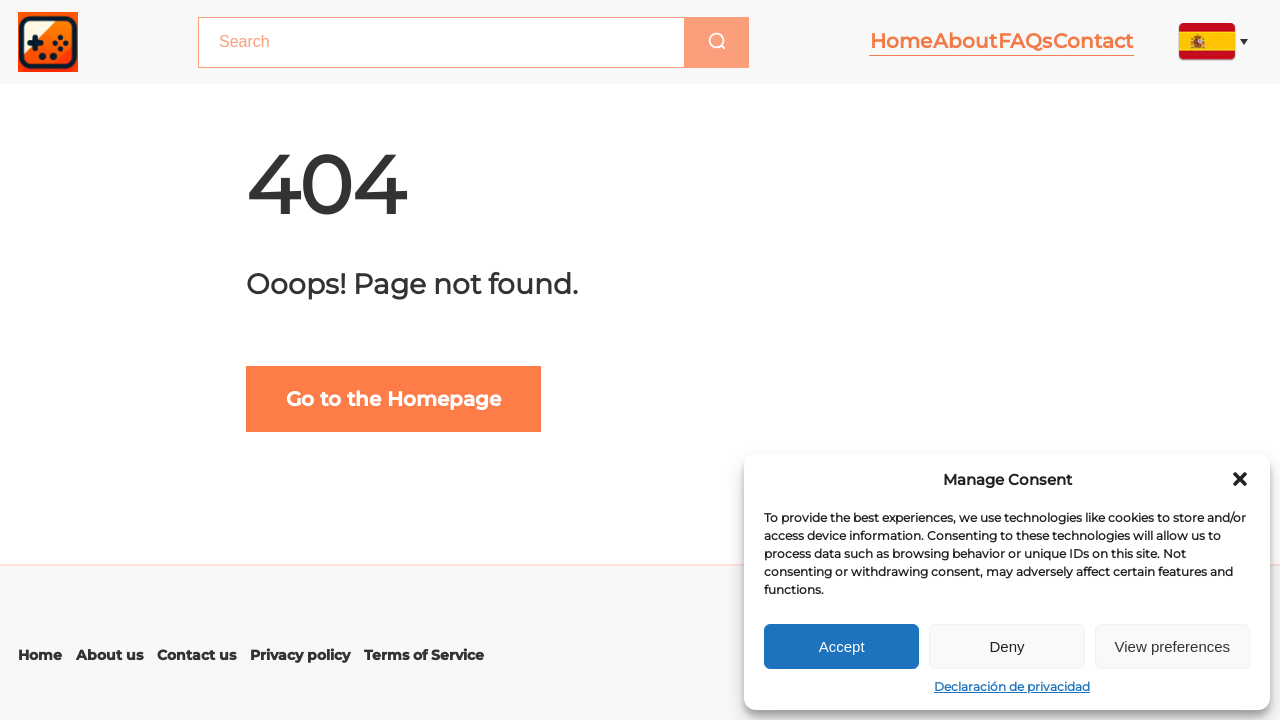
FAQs (1018, 41)
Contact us (196, 655)
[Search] (694, 42)
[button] (1240, 479)
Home (880, 41)
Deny (1006, 646)
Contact (1092, 41)
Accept (842, 646)
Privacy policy (300, 655)
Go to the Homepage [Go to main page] (393, 399)
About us (109, 655)
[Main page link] (48, 42)
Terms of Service (424, 655)
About (951, 41)
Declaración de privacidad (1012, 686)
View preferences (1173, 646)
